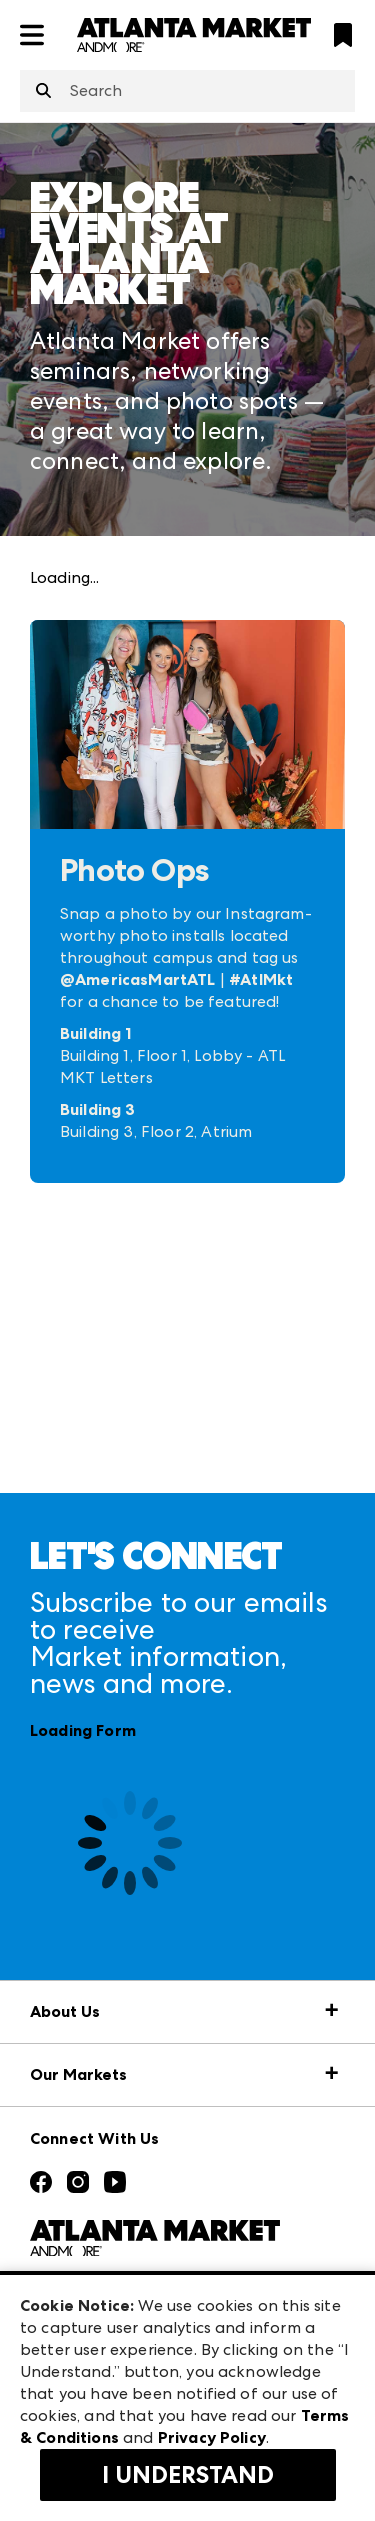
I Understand (188, 2475)
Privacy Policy (212, 2437)
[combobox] (187, 91)
